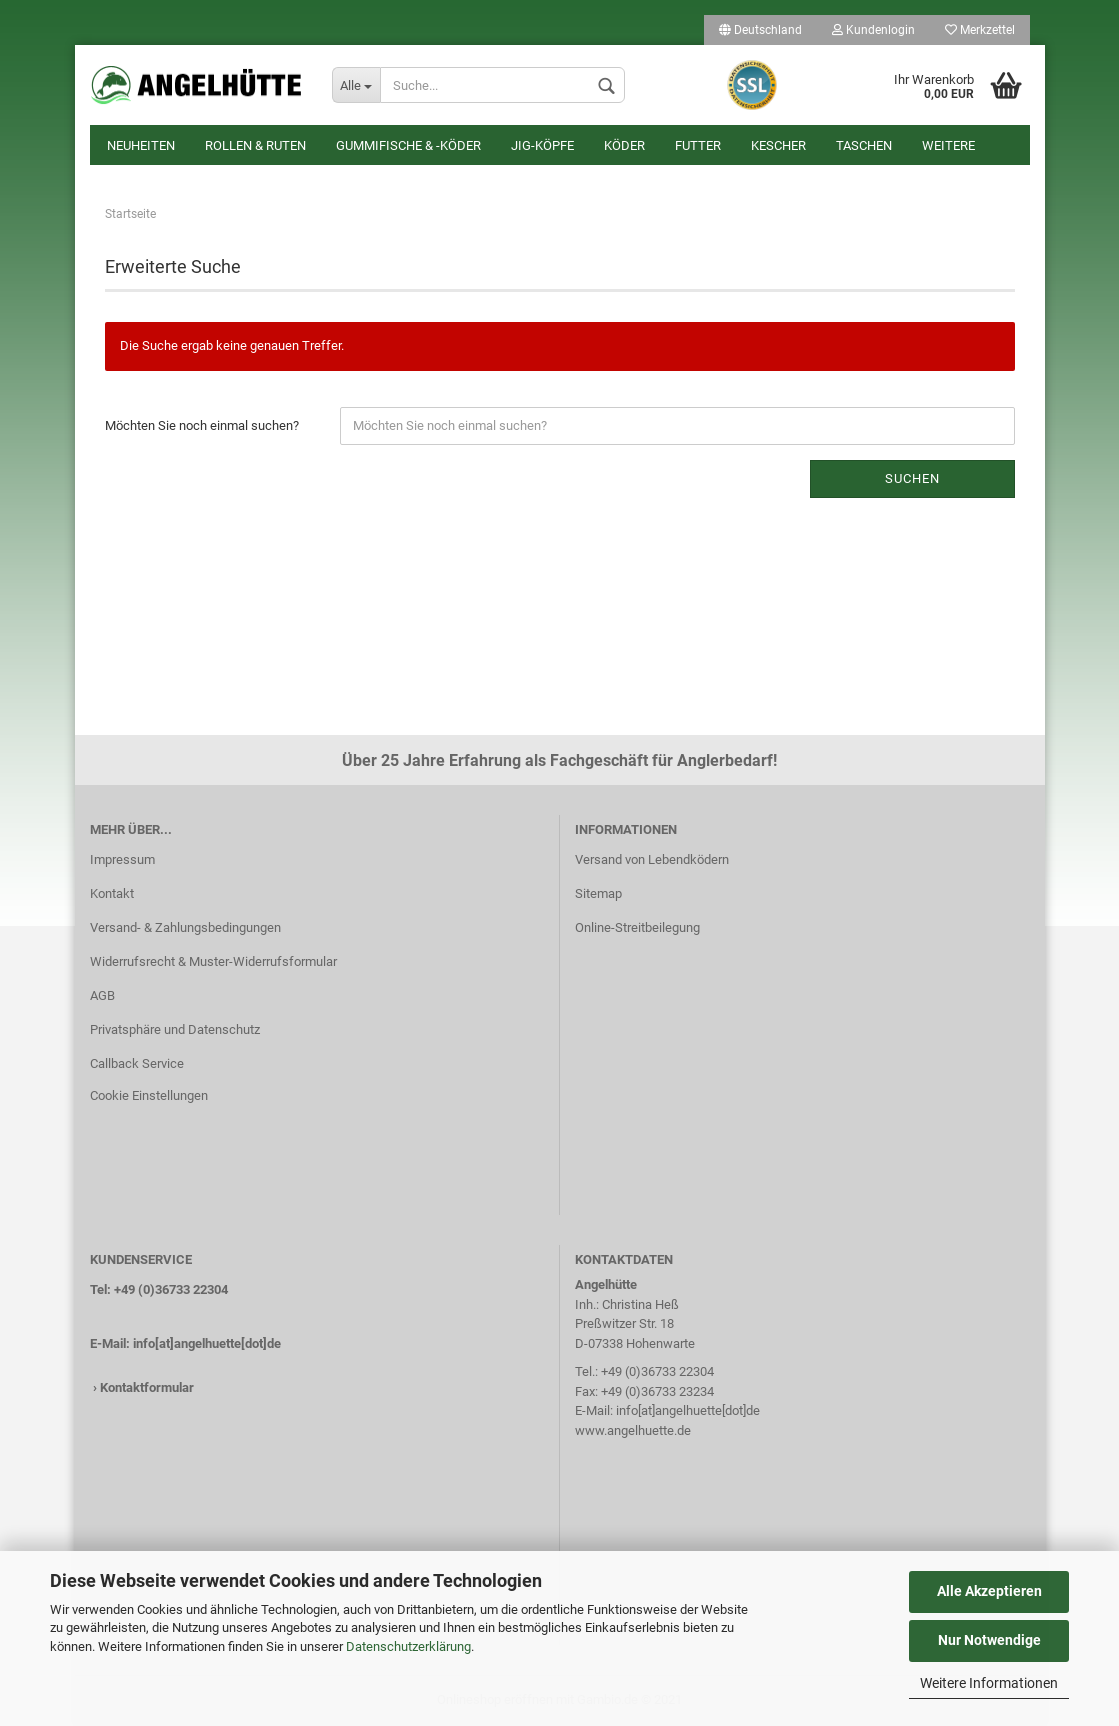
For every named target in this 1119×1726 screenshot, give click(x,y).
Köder (624, 145)
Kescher (778, 145)
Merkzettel (980, 30)
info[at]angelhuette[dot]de (207, 1343)
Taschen (864, 145)
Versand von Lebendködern (652, 859)
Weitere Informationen (989, 1683)
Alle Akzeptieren (989, 1591)
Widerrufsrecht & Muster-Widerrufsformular (213, 961)
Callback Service (137, 1063)
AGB (102, 995)
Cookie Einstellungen (149, 1095)
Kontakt (112, 893)
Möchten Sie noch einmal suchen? (202, 425)
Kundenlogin (873, 30)
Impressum (122, 859)
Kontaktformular (147, 1387)
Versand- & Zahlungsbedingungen (185, 927)
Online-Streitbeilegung (637, 927)
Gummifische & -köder (408, 145)
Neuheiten (141, 145)
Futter (698, 145)
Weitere (948, 145)
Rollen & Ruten (255, 145)
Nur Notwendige (989, 1640)
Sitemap (598, 893)
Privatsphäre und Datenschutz (175, 1029)
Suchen (912, 478)
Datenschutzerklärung (408, 1646)
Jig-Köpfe (542, 145)
